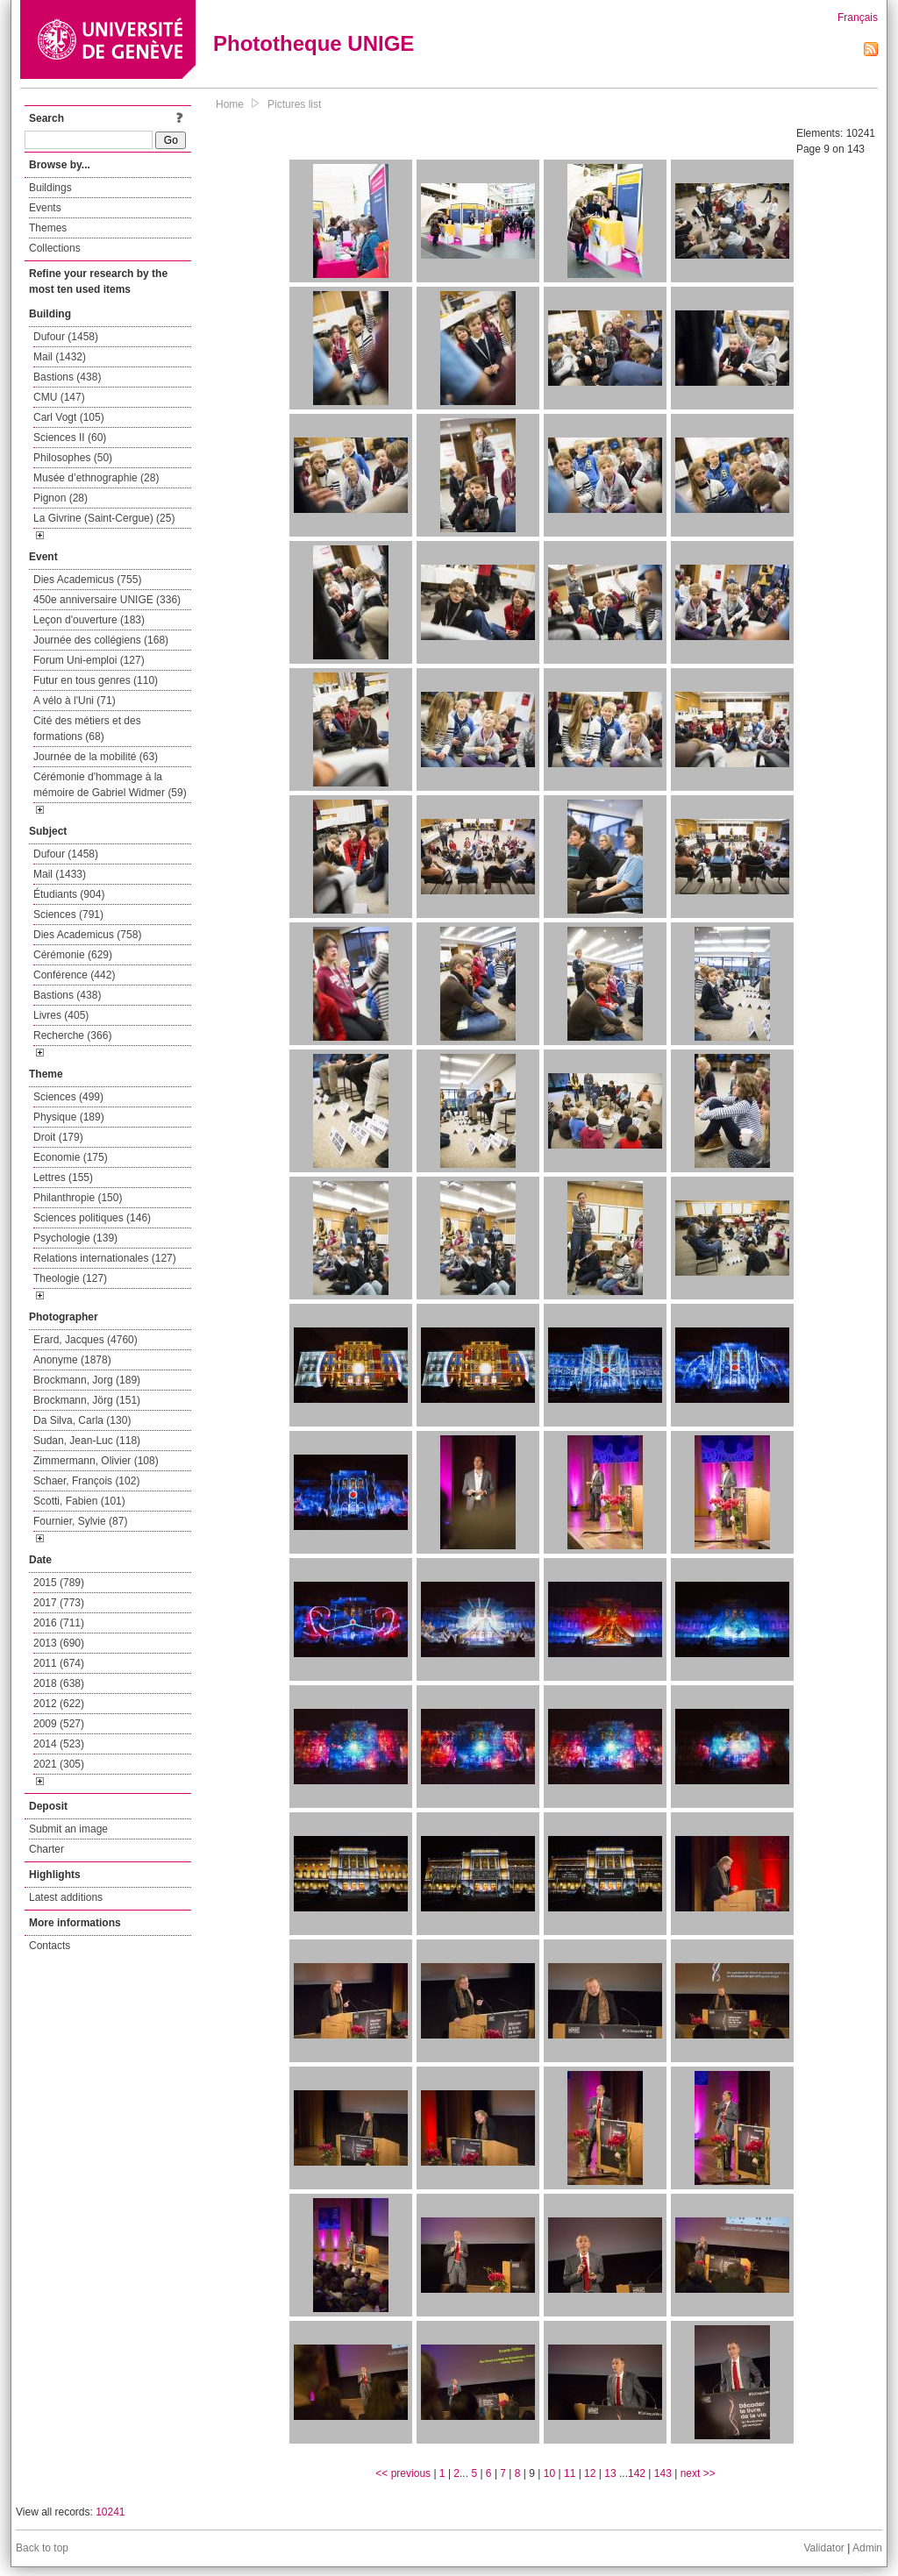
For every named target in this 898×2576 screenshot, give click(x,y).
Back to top (42, 2548)
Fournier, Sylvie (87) (80, 1521)
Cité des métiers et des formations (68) (87, 729)
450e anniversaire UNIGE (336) (107, 600)
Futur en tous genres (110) (95, 680)
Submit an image (68, 1829)
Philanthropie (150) (77, 1198)
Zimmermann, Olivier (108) (96, 1461)
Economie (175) (70, 1157)
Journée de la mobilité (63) (95, 757)
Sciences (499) (68, 1097)
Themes (48, 228)
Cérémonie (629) (72, 955)
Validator (823, 2548)
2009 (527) (58, 1724)
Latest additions (66, 1897)
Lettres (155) (63, 1177)
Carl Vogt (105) (68, 417)
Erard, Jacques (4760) (85, 1340)
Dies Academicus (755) (87, 579)
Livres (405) (61, 1015)
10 (549, 2473)
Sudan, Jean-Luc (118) (86, 1440)
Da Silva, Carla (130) (82, 1420)
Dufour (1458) (65, 337)
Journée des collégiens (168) (100, 640)
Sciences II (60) (69, 437)
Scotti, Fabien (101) (79, 1501)
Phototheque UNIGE (313, 43)
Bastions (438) (67, 377)
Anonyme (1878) (72, 1360)
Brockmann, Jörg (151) (86, 1400)
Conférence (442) (74, 975)
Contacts (49, 1945)
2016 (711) (58, 1623)
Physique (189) (68, 1117)
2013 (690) (58, 1643)
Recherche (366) (72, 1035)
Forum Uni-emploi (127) (89, 660)
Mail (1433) (59, 874)
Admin (867, 2548)
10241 (110, 2512)
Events (45, 208)
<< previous (403, 2473)
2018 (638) (58, 1683)
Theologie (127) (70, 1278)
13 (610, 2473)
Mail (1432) (59, 357)
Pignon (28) (60, 498)
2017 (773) (58, 1603)
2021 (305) (58, 1764)
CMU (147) (59, 397)
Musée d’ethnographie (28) (96, 478)
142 (636, 2473)
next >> (698, 2473)
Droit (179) (58, 1137)
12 (589, 2473)
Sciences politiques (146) (92, 1218)
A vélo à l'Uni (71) (74, 700)
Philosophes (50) (72, 458)
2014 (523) (58, 1744)
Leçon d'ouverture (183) (89, 620)
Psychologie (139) (75, 1238)
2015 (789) (58, 1582)
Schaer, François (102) (86, 1481)
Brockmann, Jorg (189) (86, 1380)
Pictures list (294, 104)
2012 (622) (58, 1703)
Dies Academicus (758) (87, 935)
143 (663, 2473)
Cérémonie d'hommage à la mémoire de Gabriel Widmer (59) (110, 785)
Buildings (50, 187)
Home (230, 104)
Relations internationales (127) (104, 1258)
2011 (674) (58, 1663)
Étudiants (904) (68, 894)
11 (569, 2473)
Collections (55, 248)
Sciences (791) (68, 914)
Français (857, 17)
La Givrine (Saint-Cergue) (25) (104, 518)
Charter (46, 1849)
